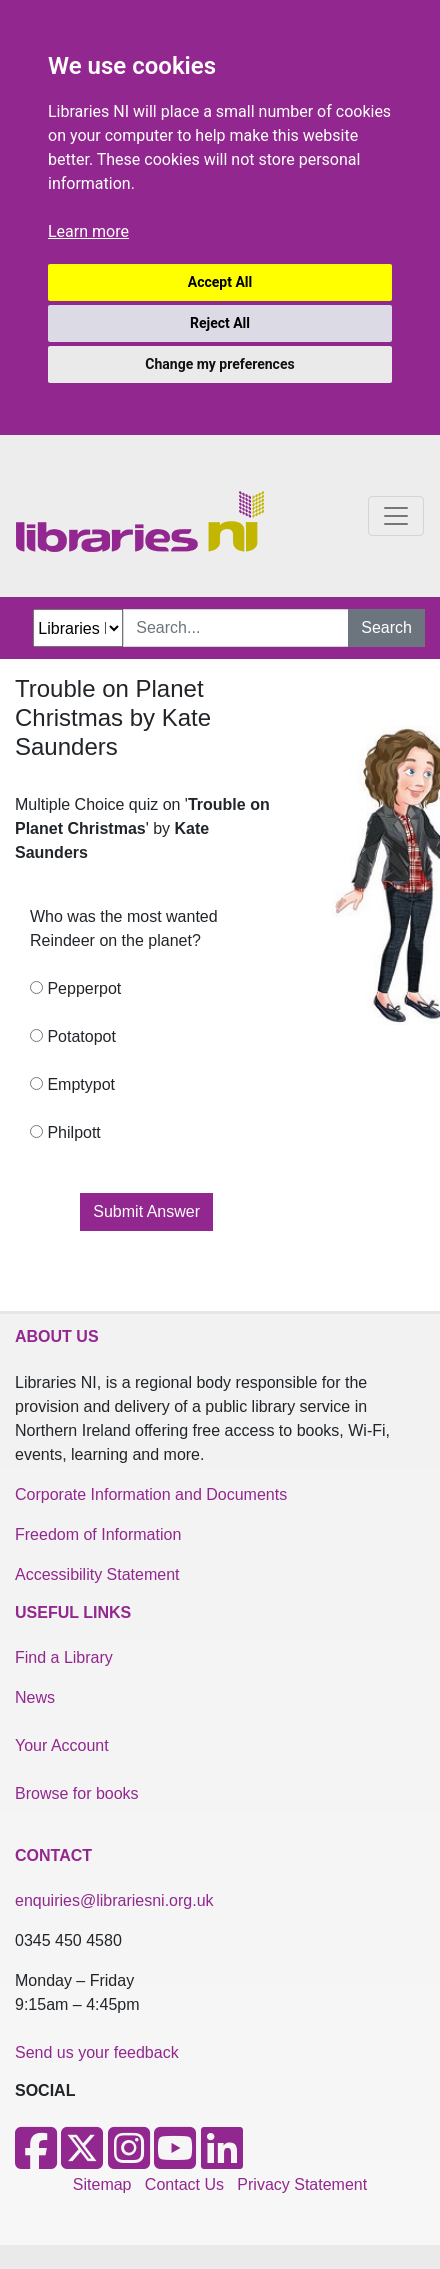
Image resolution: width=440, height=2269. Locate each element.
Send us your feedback (97, 2052)
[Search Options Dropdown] (78, 628)
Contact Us (184, 2184)
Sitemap (102, 2184)
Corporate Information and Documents (151, 1494)
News (35, 1697)
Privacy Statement (302, 2184)
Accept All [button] (220, 282)
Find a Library (64, 1657)
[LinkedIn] (222, 2160)
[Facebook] (36, 2160)
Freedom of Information (98, 1534)
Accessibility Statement (97, 1574)
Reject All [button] (220, 323)
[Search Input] (236, 628)
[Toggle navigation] (396, 516)
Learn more (88, 231)
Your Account (62, 1745)
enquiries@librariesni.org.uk (114, 1900)
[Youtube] (175, 2160)
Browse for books (77, 1793)
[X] (82, 2160)
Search (386, 627)
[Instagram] (129, 2160)
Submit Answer (146, 1211)
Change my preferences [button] (219, 364)
